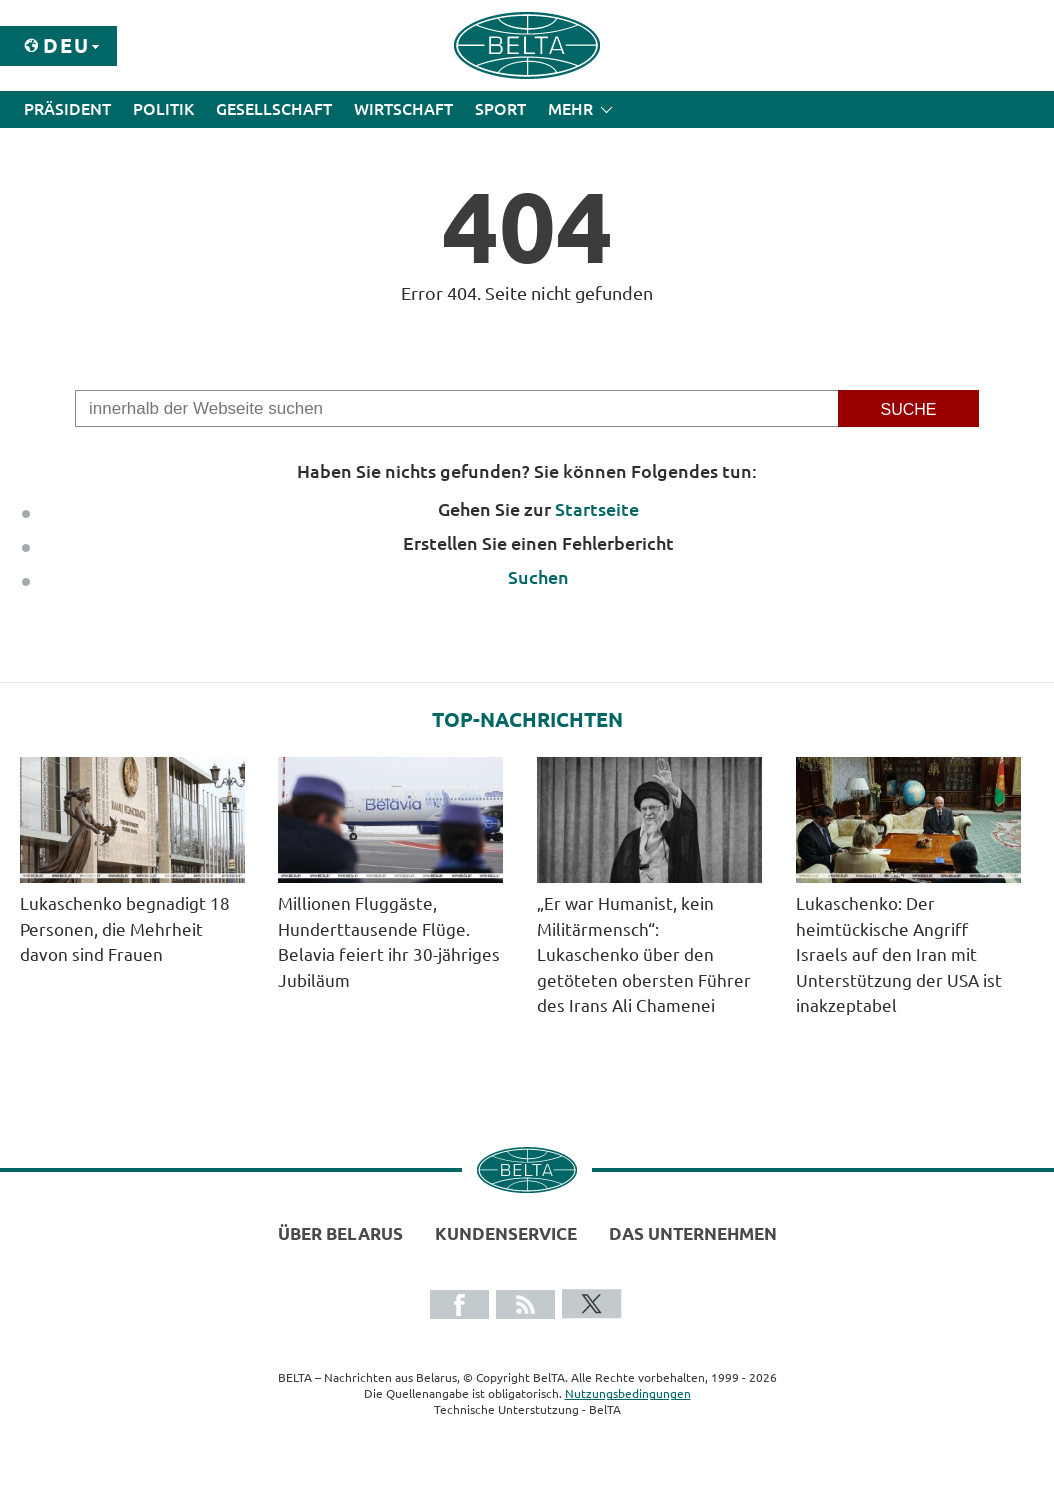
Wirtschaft (403, 109)
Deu (66, 45)
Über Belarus (340, 1233)
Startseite (597, 509)
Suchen (538, 577)
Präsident (67, 109)
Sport (500, 109)
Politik (163, 109)
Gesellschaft (274, 109)
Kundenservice (506, 1233)
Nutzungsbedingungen (628, 1393)
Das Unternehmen (693, 1233)
